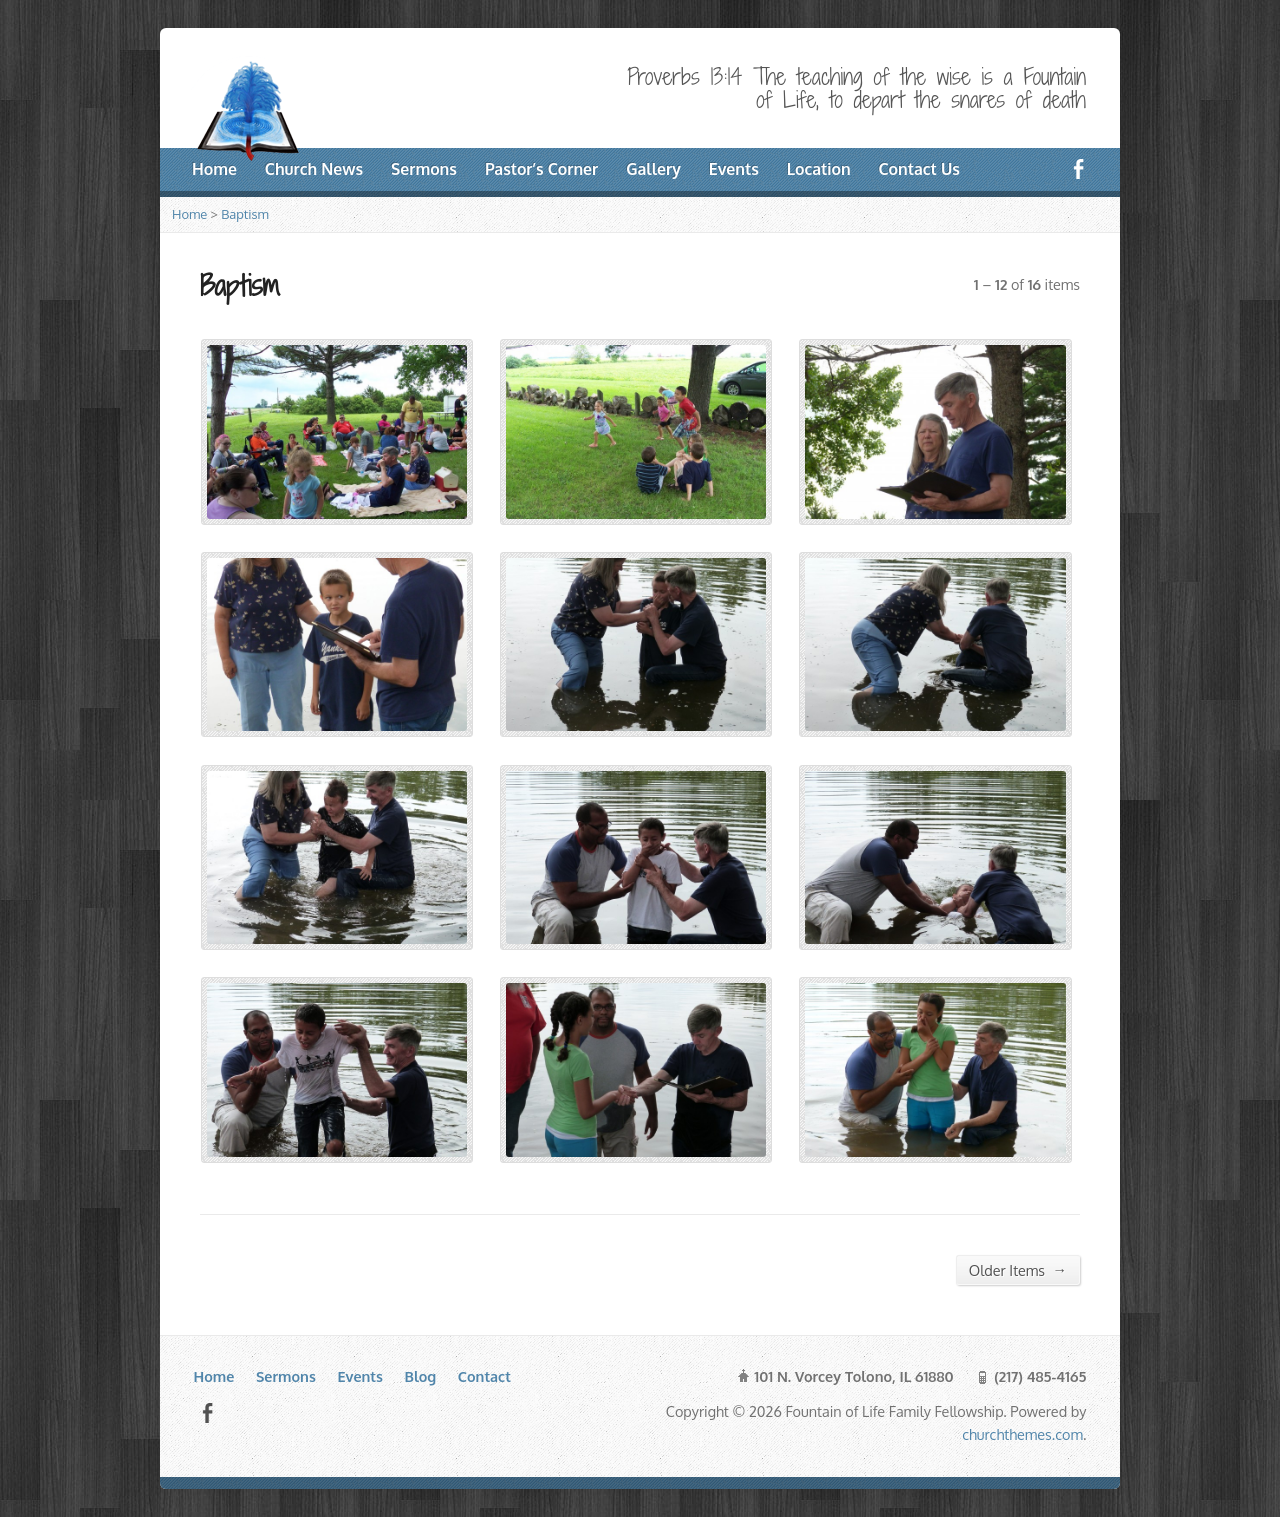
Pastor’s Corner (541, 169)
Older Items (1018, 1269)
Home (189, 214)
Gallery (653, 169)
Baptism (245, 214)
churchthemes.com (1022, 1434)
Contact (484, 1376)
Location (819, 169)
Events (734, 169)
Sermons (424, 169)
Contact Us (919, 169)
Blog (421, 1376)
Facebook (207, 1412)
